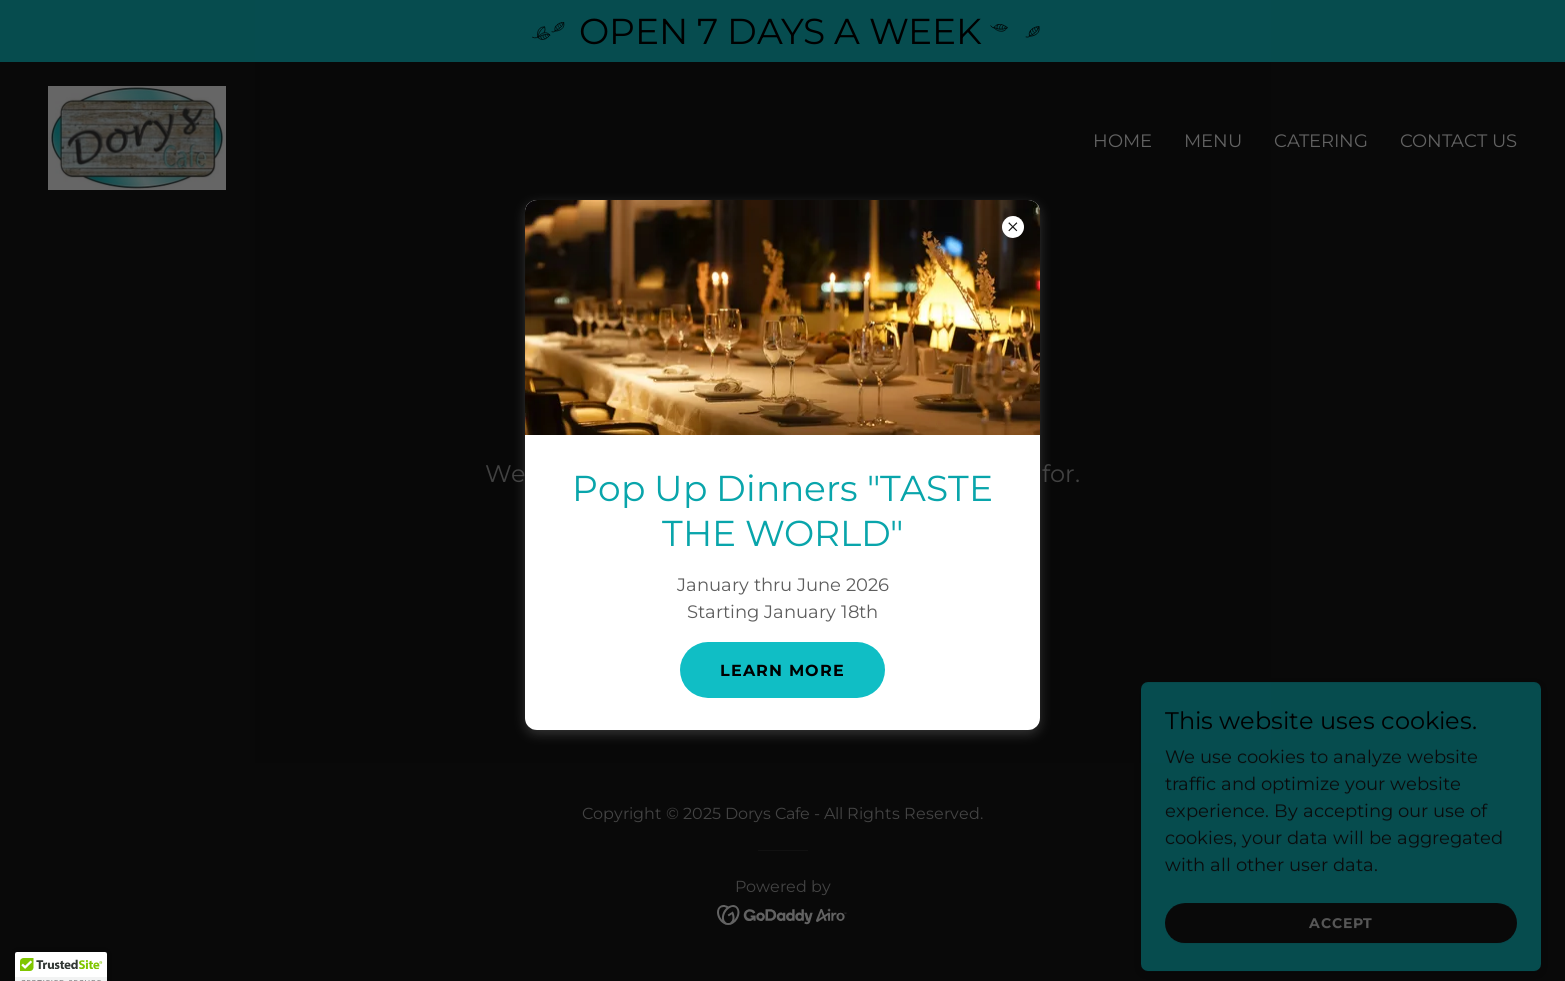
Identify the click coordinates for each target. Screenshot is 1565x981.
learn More (782, 670)
